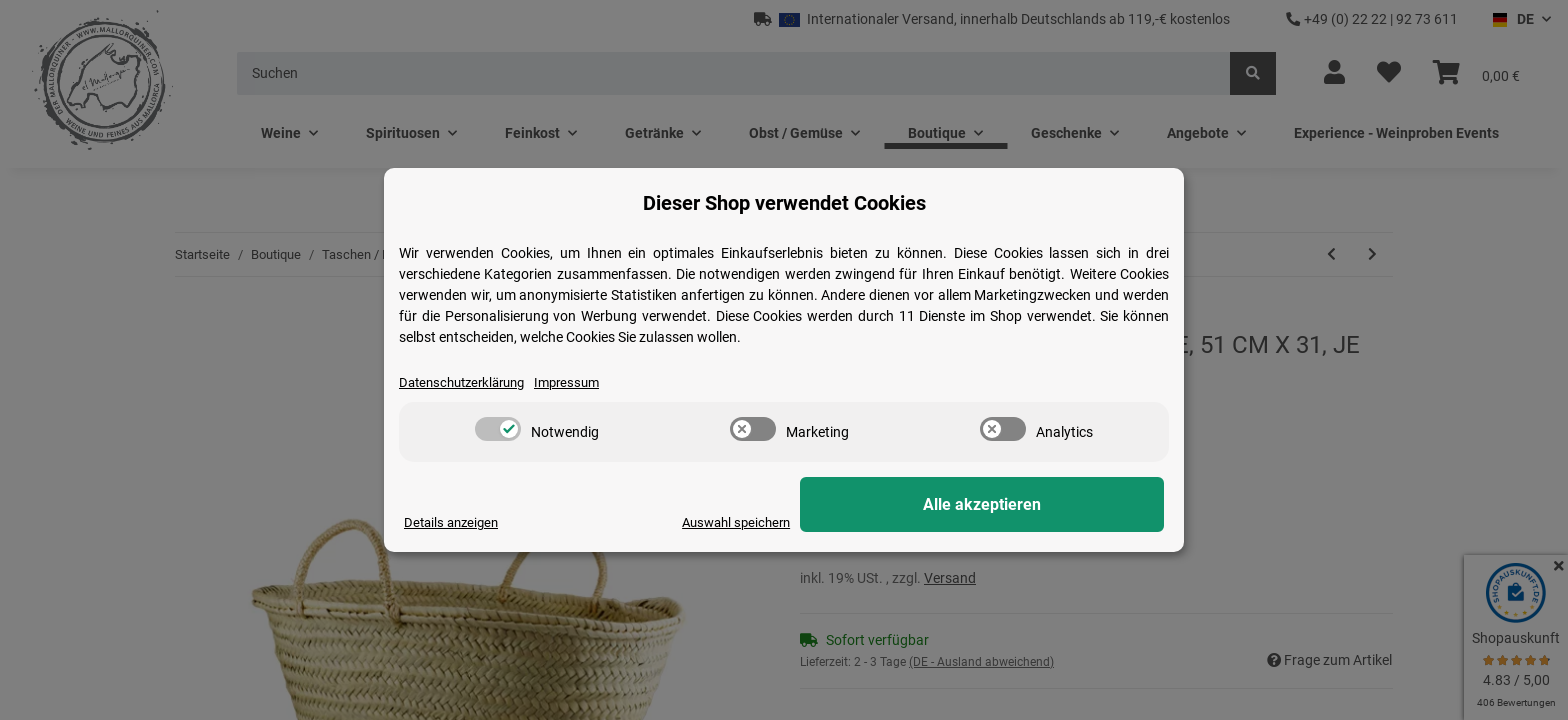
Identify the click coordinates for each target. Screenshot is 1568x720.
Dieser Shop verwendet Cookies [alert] (784, 202)
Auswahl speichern (895, 522)
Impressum (582, 382)
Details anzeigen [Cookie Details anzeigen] (454, 522)
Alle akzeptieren (1064, 505)
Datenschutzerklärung (468, 382)
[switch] (498, 430)
